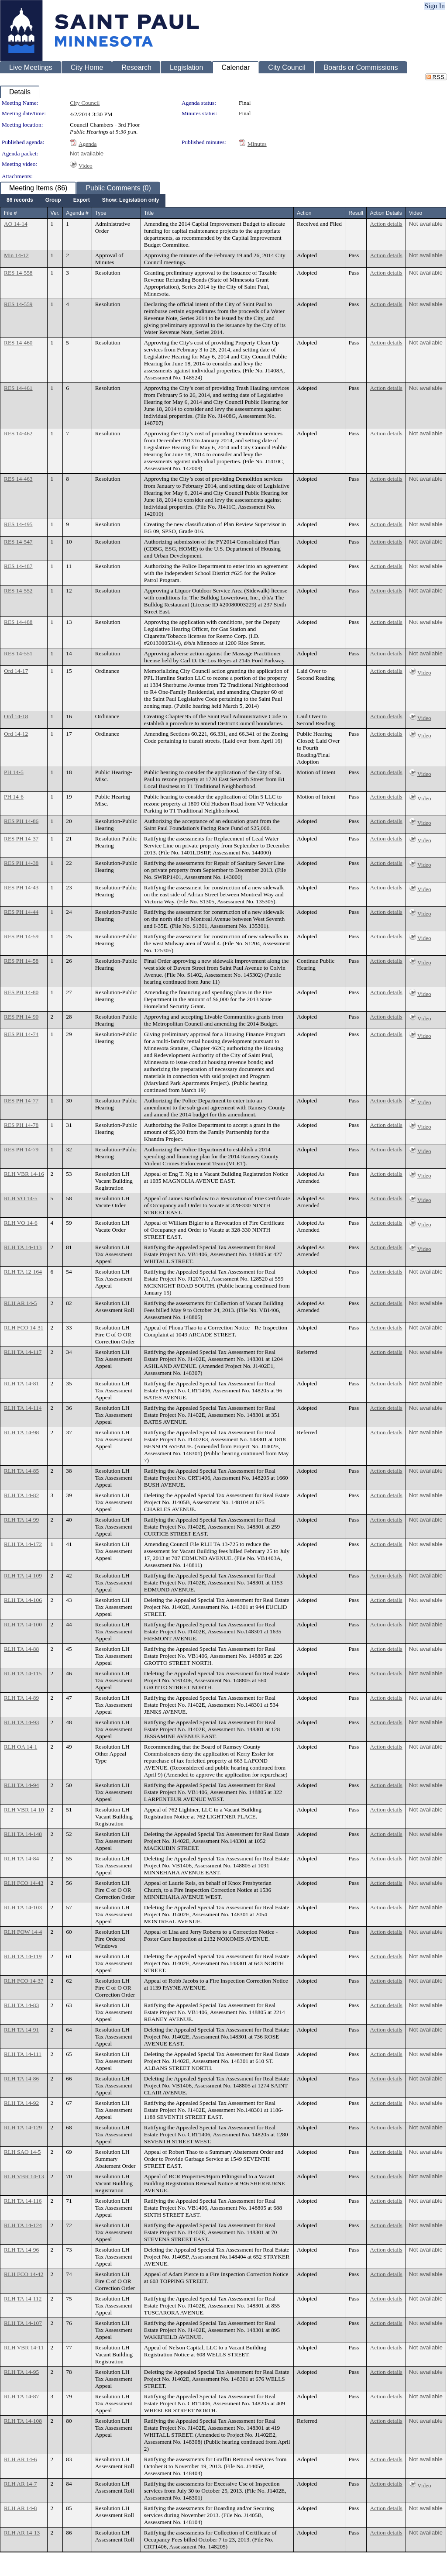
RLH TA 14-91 (21, 2029)
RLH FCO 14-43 (23, 1883)
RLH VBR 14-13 (24, 2176)
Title (149, 213)
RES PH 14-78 (21, 1125)
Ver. (55, 213)
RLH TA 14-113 (22, 1247)
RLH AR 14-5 (20, 1303)
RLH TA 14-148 (23, 1834)
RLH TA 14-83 (21, 2005)
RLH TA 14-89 (21, 1697)
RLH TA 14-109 (23, 1575)
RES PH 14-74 (21, 1034)
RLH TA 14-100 (23, 1624)
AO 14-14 (16, 223)
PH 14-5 (14, 772)
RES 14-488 (18, 622)
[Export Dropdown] (81, 200)
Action (304, 213)
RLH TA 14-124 (23, 2225)
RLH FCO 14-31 (23, 1327)
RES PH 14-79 (21, 1149)
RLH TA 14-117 (22, 1352)
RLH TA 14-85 (21, 1470)
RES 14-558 (18, 272)
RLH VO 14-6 (21, 1222)
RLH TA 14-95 (21, 2372)
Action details (386, 223)
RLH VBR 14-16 (24, 1174)
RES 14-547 (18, 541)
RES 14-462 (18, 433)
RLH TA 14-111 (22, 2054)
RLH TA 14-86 (21, 2078)
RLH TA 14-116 (22, 2200)
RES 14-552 (18, 590)
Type (101, 213)
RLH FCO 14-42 (23, 2274)
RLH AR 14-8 (20, 2508)
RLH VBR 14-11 (24, 2347)
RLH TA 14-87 (21, 2396)
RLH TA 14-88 (21, 1649)
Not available (86, 153)
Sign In (434, 6)
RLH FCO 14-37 (23, 1980)
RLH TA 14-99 (21, 1519)
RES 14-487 (18, 566)
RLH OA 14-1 (20, 1746)
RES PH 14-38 (21, 863)
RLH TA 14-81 (21, 1383)
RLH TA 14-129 (23, 2127)
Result (355, 213)
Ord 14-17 (16, 671)
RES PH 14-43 (21, 887)
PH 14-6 (14, 796)
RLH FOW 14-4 (23, 1932)
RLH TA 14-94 (21, 1785)
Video (86, 165)
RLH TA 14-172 (23, 1544)
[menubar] (82, 200)
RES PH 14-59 (21, 936)
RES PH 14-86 (21, 821)
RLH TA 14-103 (23, 1907)
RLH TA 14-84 (21, 1858)
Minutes (257, 144)
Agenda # (77, 213)
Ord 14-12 (16, 733)
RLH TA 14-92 (21, 2103)
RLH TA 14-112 (22, 2298)
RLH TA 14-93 (21, 1722)
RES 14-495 (18, 524)
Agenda (87, 144)
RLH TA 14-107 (23, 2323)
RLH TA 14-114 (22, 1408)
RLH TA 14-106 (23, 1600)
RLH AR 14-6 (20, 2459)
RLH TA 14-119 (22, 1956)
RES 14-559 (18, 304)
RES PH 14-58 (21, 960)
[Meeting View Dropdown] (131, 200)
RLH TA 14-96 (21, 2249)
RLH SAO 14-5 (22, 2152)
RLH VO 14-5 (21, 1198)
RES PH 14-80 (21, 992)
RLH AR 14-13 (22, 2532)
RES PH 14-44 (21, 912)
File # (10, 213)
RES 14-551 (18, 653)
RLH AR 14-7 (20, 2483)
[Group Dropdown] (53, 200)
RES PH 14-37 (21, 838)
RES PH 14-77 (21, 1100)
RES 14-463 (18, 478)
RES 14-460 (18, 342)
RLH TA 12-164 (23, 1271)
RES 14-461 (18, 388)
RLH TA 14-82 (21, 1495)
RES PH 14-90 (21, 1016)
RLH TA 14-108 (23, 2421)
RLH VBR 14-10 (24, 1809)
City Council (85, 103)
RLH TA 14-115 (22, 1673)
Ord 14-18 (16, 716)
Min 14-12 (16, 255)
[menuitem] (19, 200)
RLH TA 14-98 (21, 1432)
